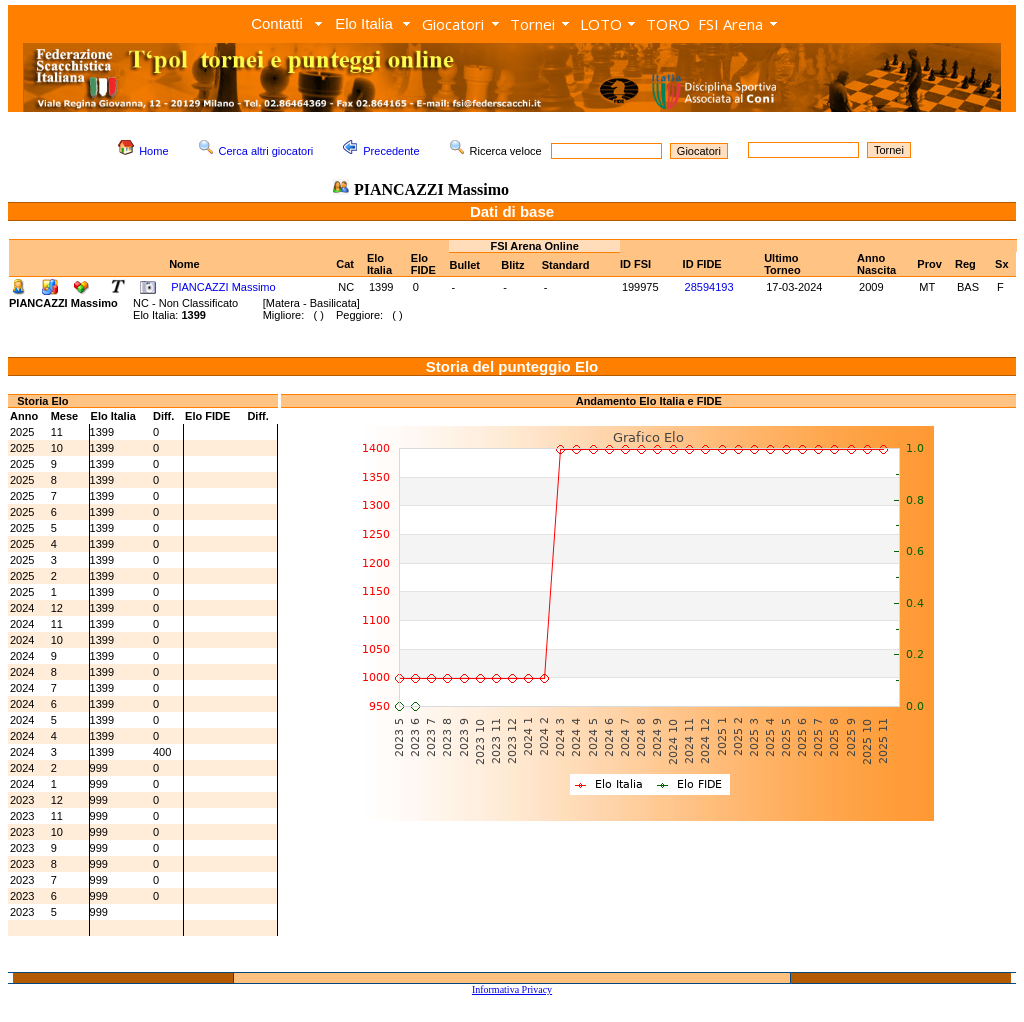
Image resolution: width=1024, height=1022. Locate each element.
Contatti (277, 23)
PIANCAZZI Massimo (223, 287)
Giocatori (453, 24)
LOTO (601, 24)
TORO (668, 24)
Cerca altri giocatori (266, 151)
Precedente (391, 151)
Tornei (532, 24)
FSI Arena (730, 24)
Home (153, 151)
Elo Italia (364, 23)
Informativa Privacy (512, 989)
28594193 (709, 287)
